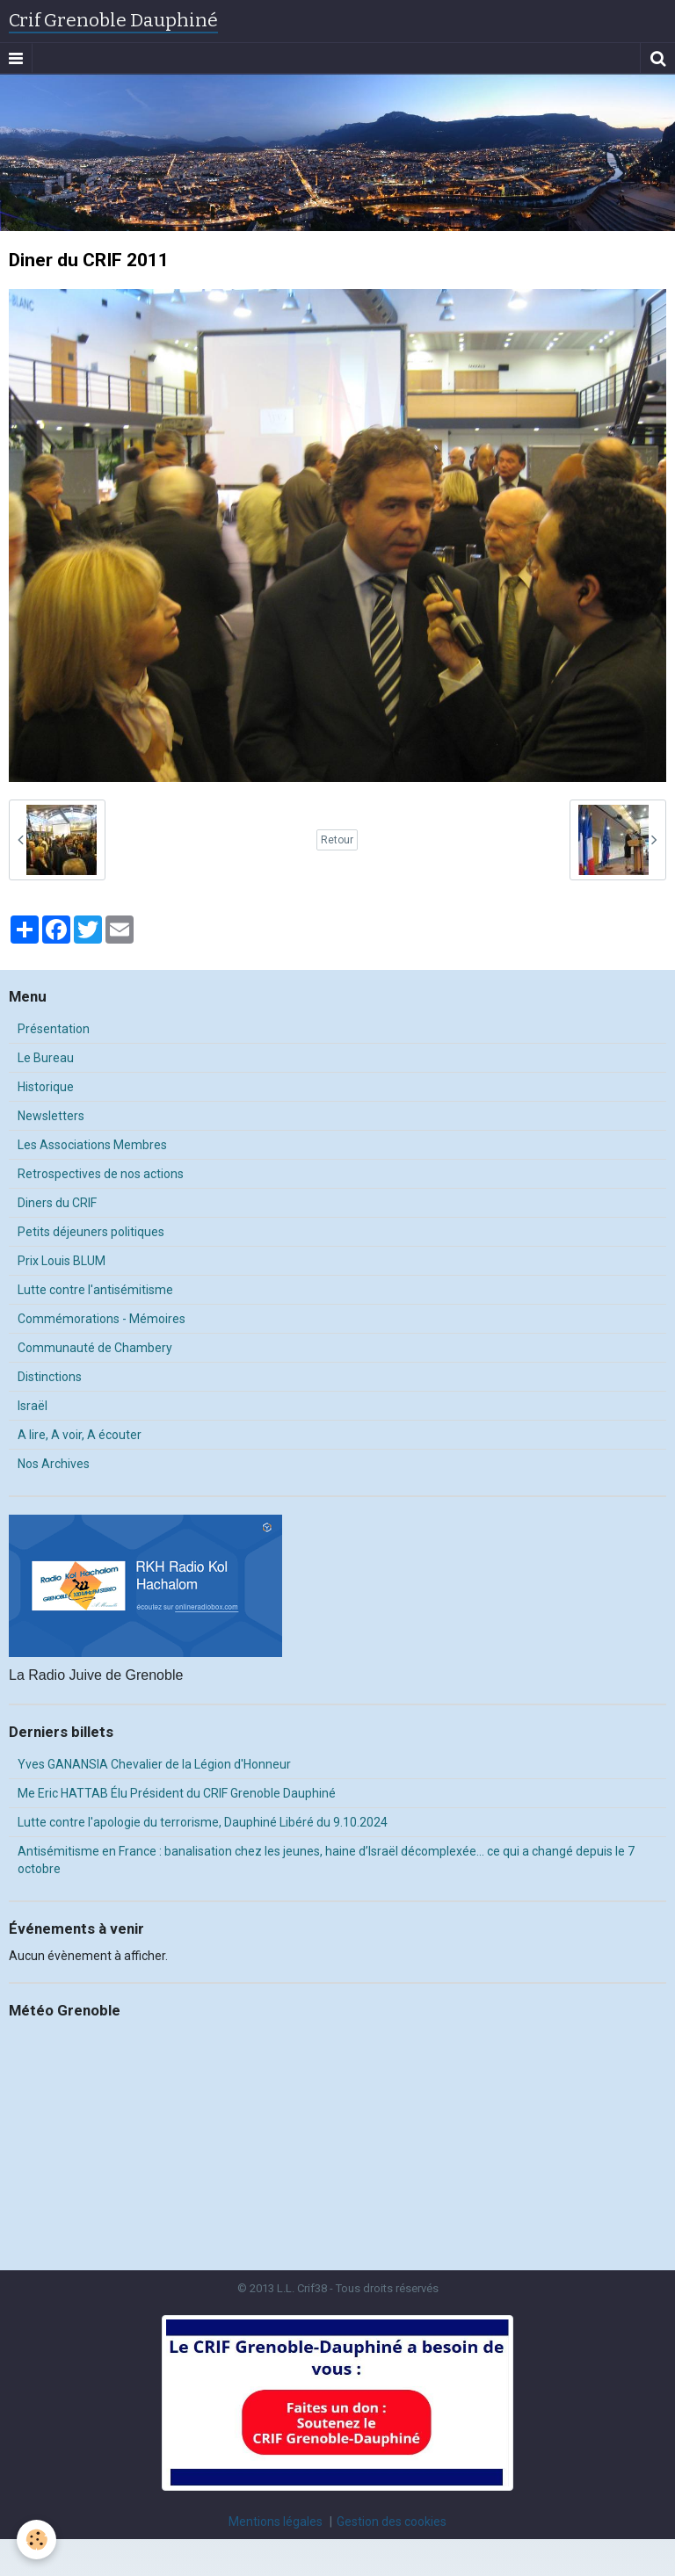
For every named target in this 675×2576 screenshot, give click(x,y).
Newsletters (51, 1116)
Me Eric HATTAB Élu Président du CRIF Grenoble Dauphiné (177, 1793)
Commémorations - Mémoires (101, 1319)
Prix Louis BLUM (61, 1261)
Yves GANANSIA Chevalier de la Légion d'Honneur (154, 1764)
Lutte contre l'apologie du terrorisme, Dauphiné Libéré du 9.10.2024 (203, 1822)
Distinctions (50, 1377)
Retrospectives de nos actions (101, 1174)
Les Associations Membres (92, 1145)
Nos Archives (54, 1464)
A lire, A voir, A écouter (80, 1435)
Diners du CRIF (57, 1203)
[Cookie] (37, 2539)
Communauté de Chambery (95, 1348)
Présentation (54, 1029)
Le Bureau (46, 1058)
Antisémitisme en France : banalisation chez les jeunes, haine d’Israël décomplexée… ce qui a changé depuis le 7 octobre (326, 1860)
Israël (32, 1406)
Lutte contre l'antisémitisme (95, 1290)
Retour (337, 840)
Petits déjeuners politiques (91, 1232)
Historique (46, 1087)
